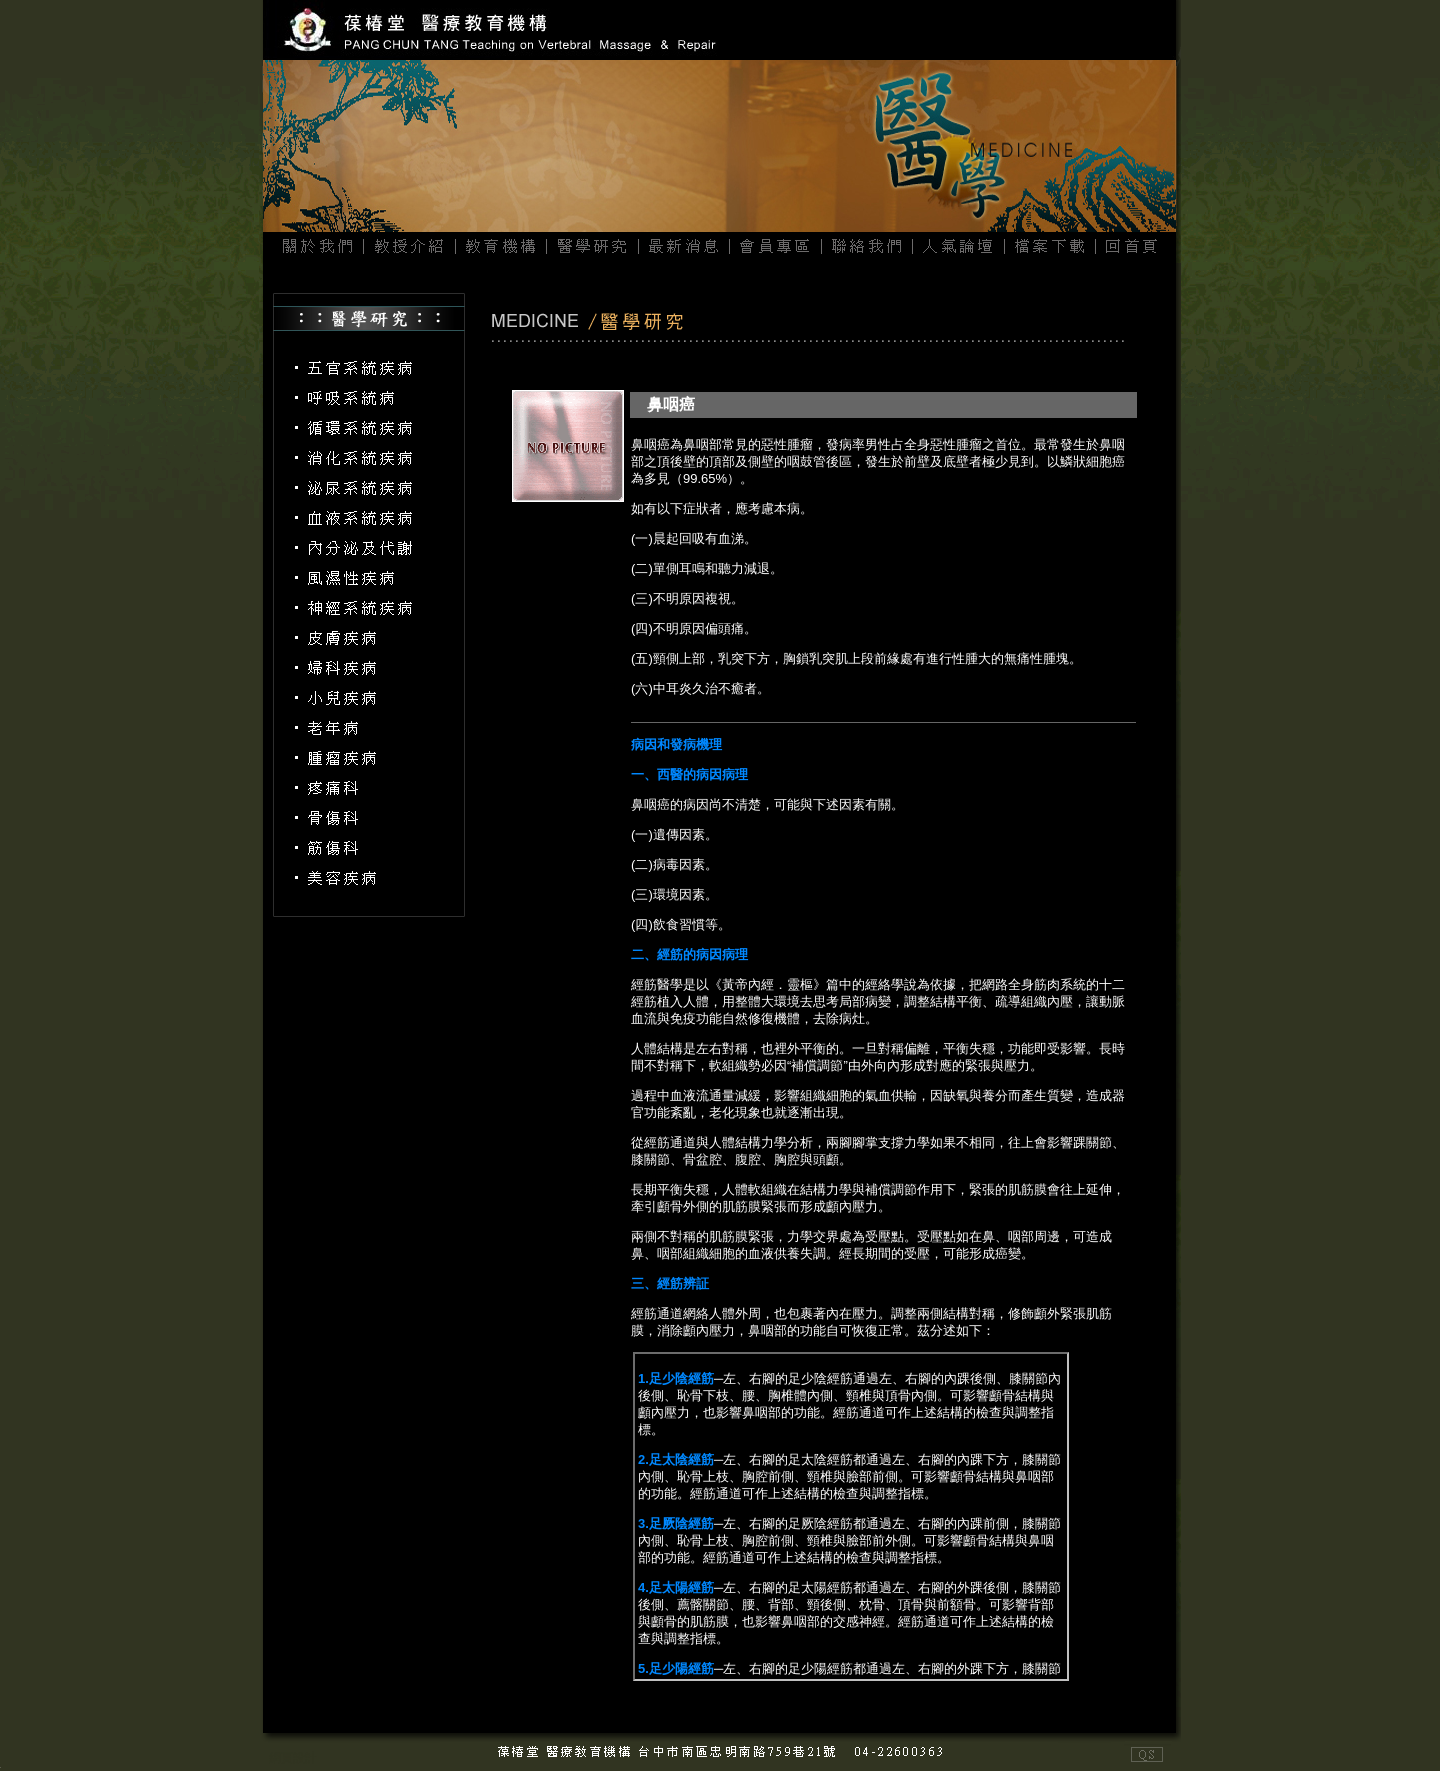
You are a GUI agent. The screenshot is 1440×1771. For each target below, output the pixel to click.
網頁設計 (293, 1758)
